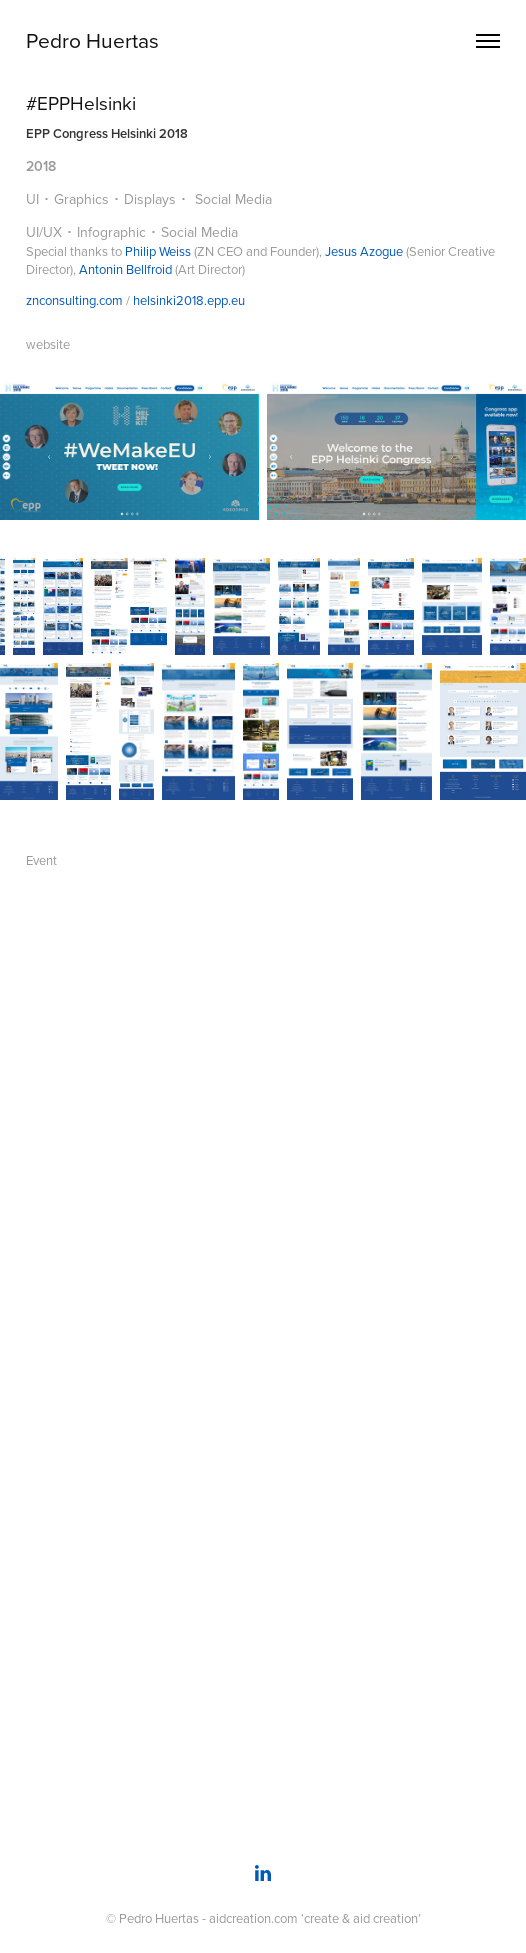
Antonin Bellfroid (125, 269)
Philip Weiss (158, 251)
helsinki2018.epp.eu (189, 300)
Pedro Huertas (92, 40)
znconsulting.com (74, 300)
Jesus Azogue (364, 251)
